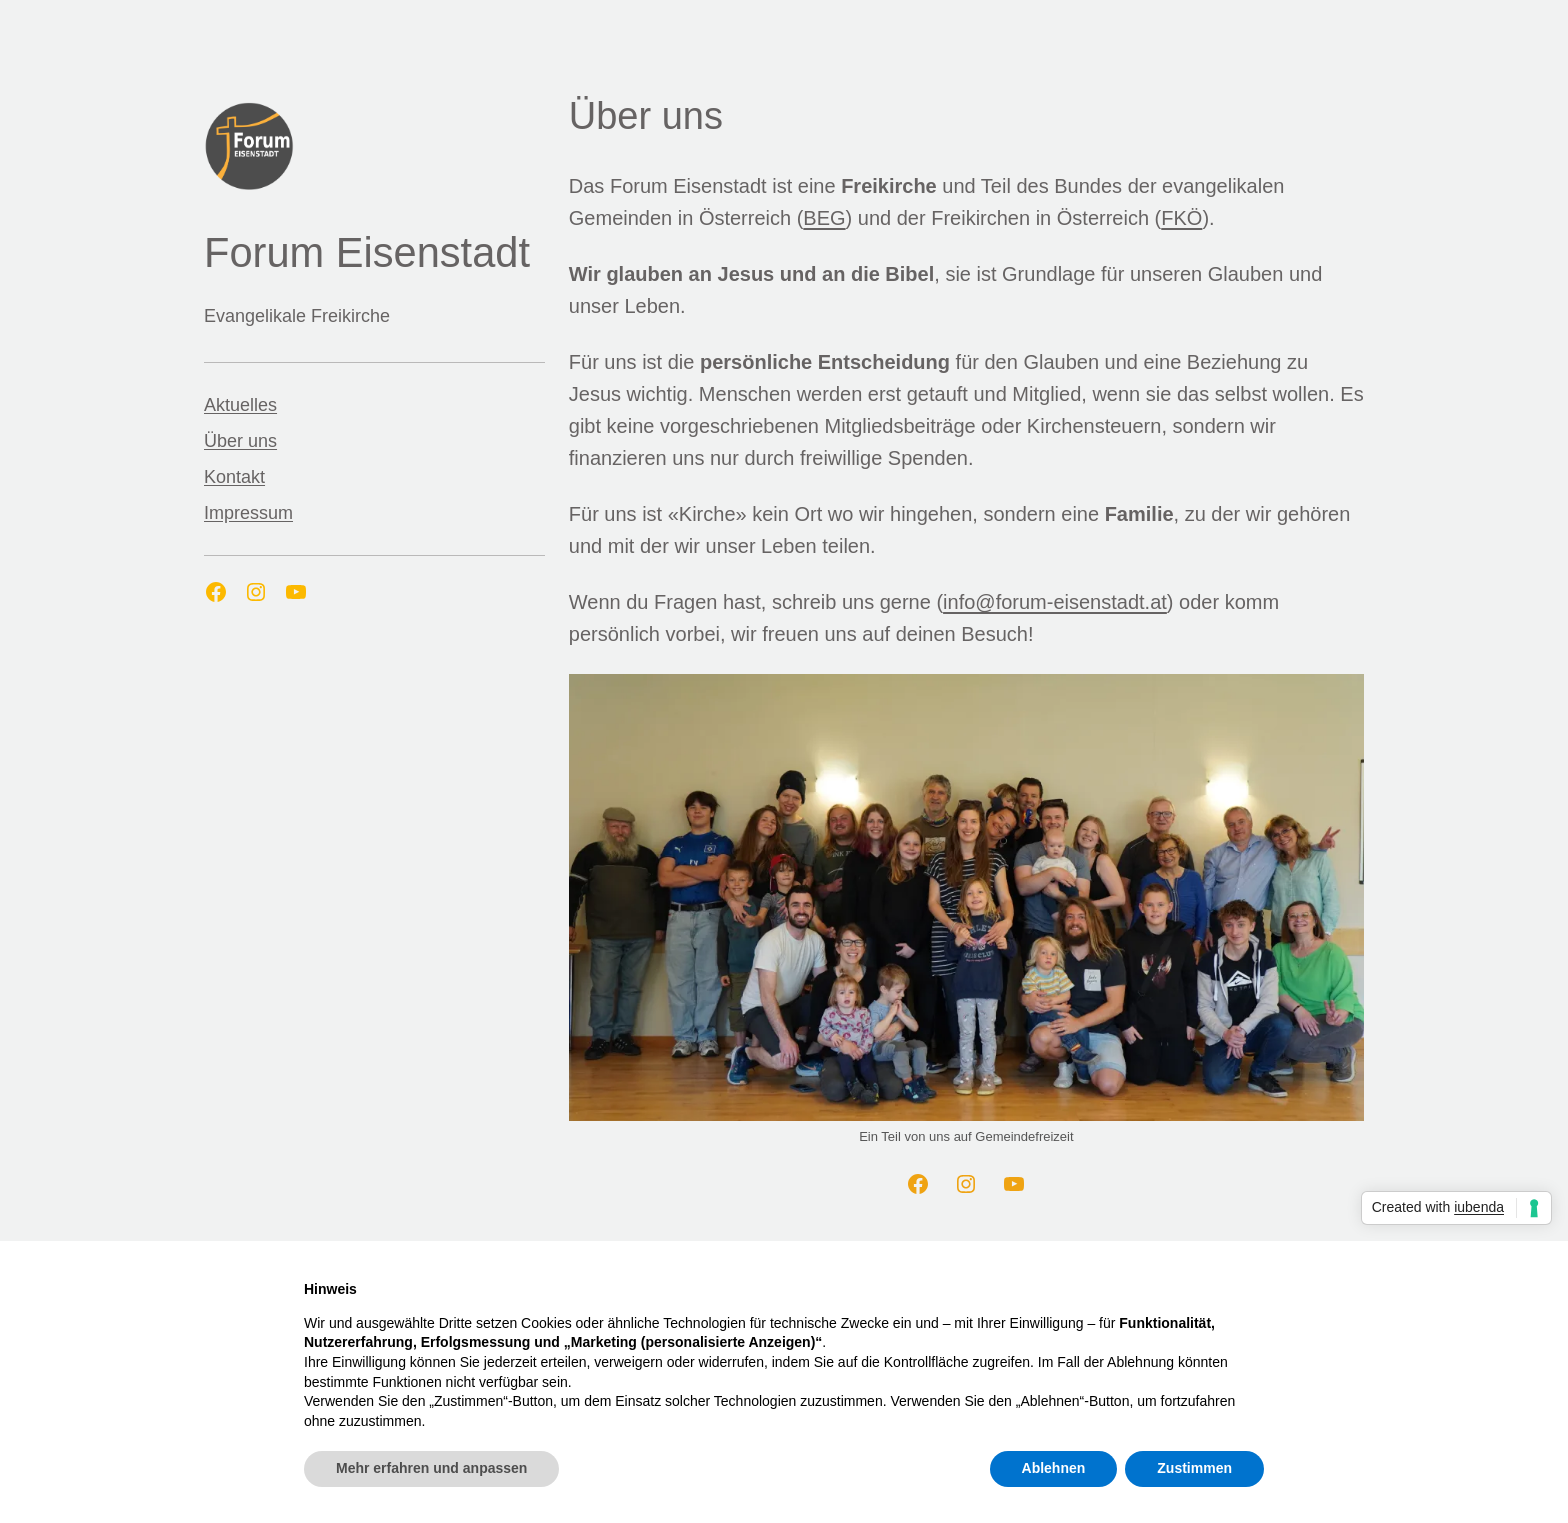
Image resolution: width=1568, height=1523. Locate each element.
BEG (824, 218)
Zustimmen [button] (1194, 1468)
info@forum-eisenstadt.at (1055, 602)
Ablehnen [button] (1054, 1468)
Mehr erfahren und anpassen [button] (431, 1468)
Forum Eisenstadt (367, 252)
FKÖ (1181, 218)
